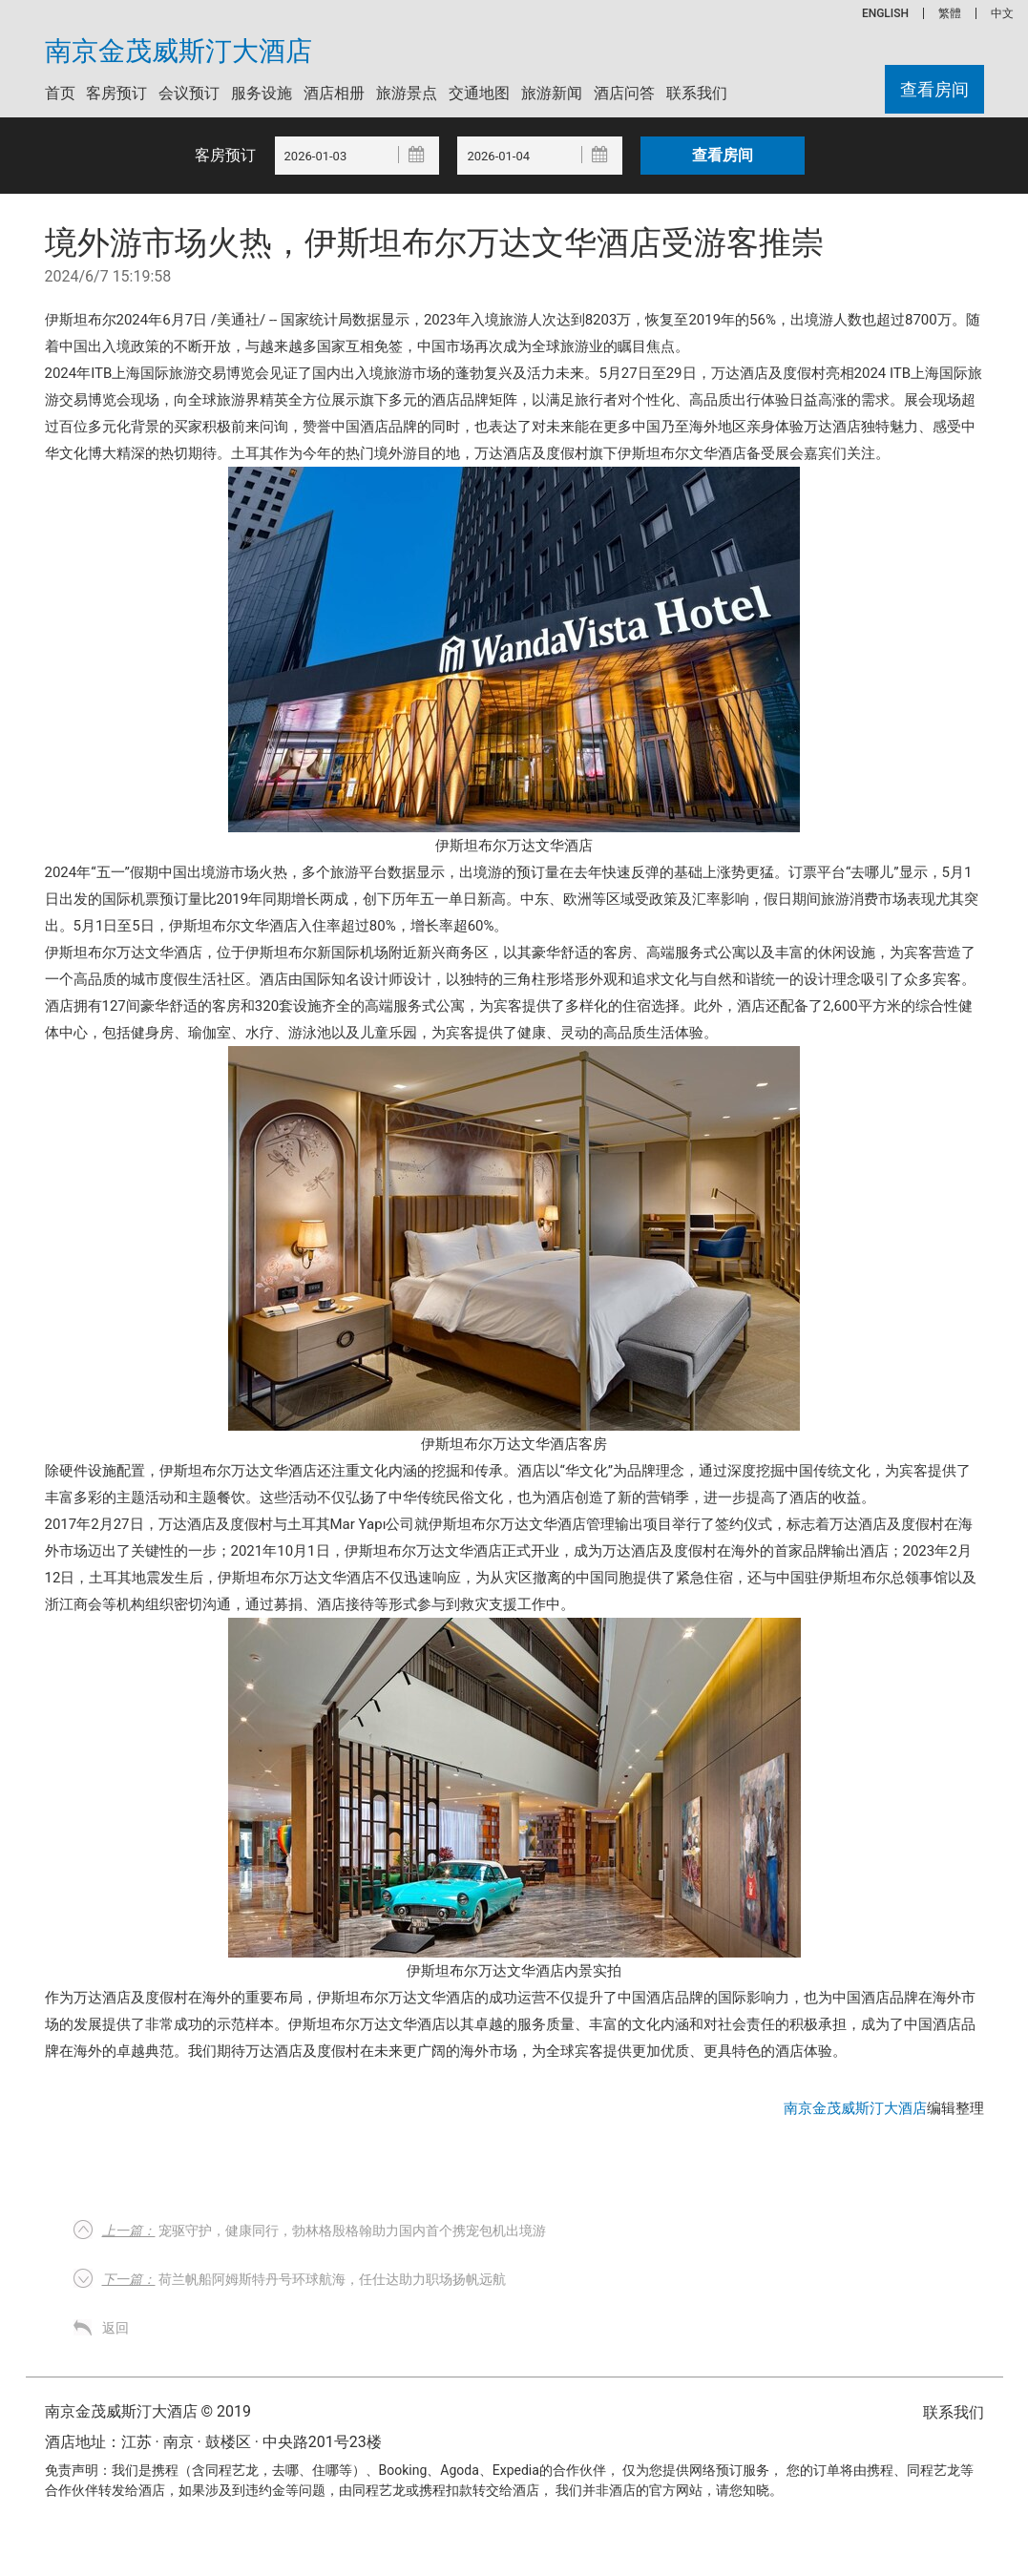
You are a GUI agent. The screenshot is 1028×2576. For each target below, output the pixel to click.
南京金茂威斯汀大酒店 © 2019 (148, 2411)
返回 (115, 2327)
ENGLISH (885, 13)
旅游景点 (406, 93)
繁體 (949, 13)
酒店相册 (334, 93)
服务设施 (261, 93)
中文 (1002, 13)
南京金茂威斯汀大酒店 (178, 51)
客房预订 (116, 93)
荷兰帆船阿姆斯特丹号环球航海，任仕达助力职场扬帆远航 (304, 2279)
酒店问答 (624, 93)
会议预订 (189, 93)
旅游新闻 (551, 93)
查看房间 (934, 89)
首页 (60, 93)
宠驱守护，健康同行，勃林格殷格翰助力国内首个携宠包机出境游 (324, 2230)
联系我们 (696, 93)
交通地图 (479, 93)
